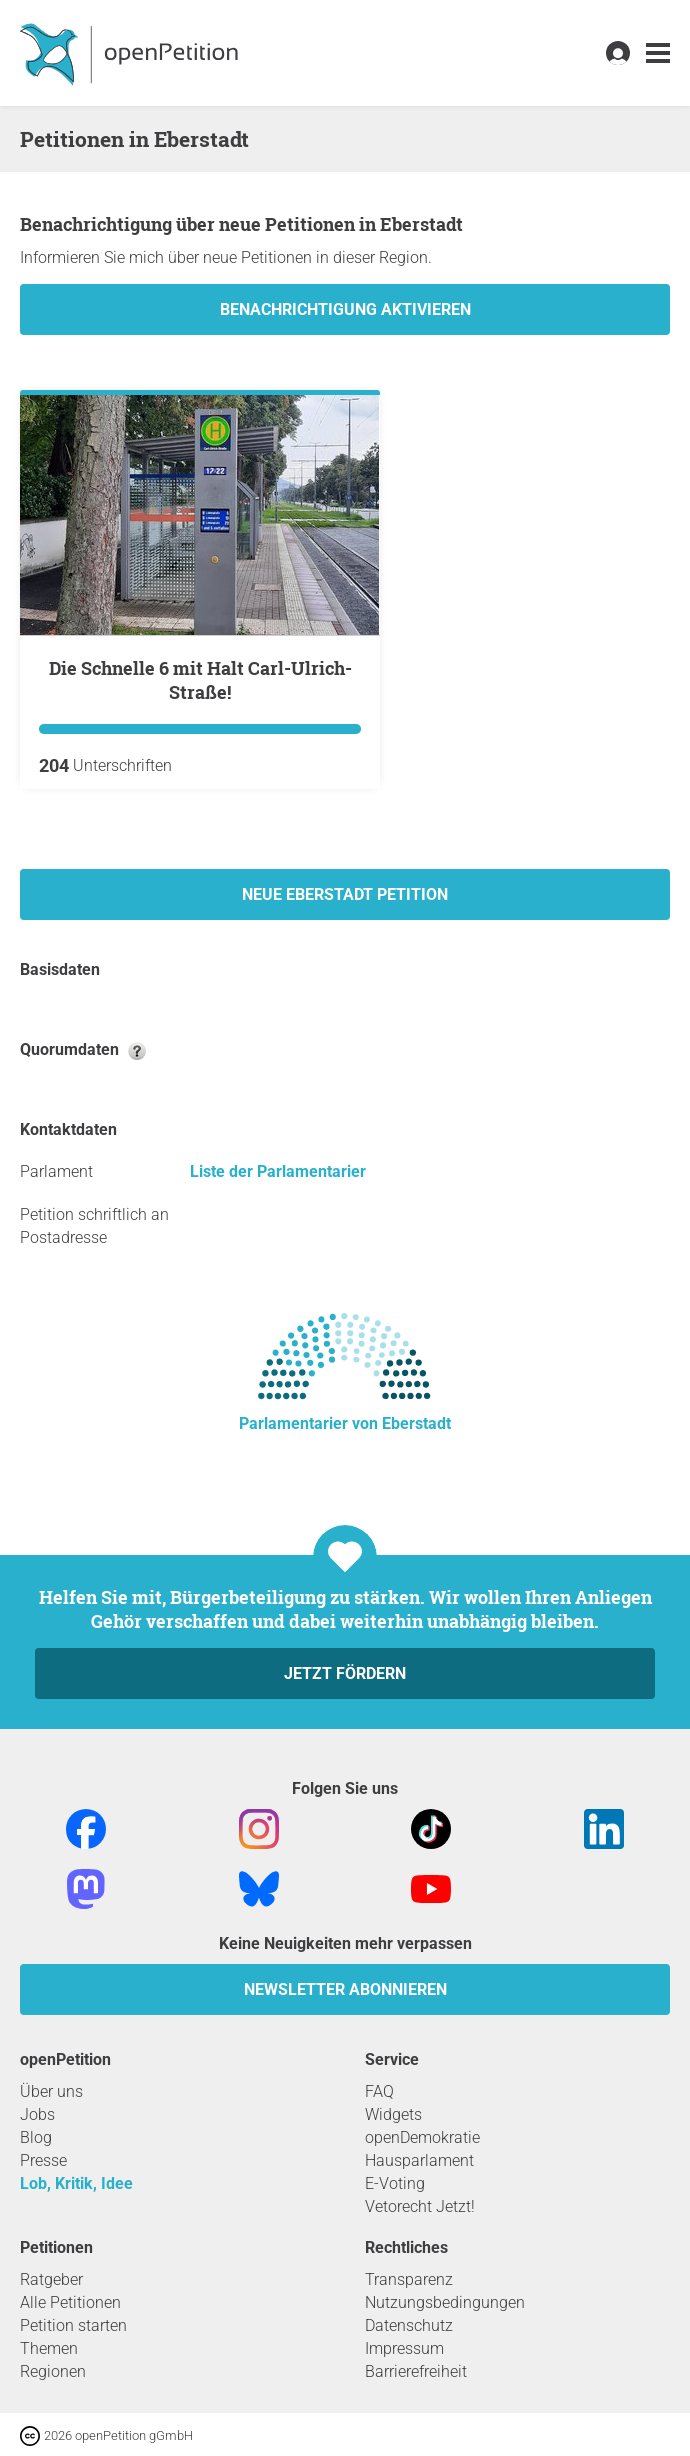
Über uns (51, 2091)
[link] (658, 53)
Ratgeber (51, 2279)
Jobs (37, 2114)
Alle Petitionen (70, 2302)
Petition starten (73, 2325)
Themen (49, 2348)
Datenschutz (409, 2325)
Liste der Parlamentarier (278, 1171)
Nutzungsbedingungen (445, 2302)
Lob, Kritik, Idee (76, 2183)
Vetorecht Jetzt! (420, 2206)
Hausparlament (419, 2160)
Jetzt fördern (345, 1673)
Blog (36, 2137)
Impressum (404, 2348)
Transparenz (409, 2279)
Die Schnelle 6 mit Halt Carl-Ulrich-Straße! (200, 680)
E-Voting (395, 2183)
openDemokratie (422, 2137)
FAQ (379, 2091)
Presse (43, 2160)
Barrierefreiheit (416, 2371)
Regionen (53, 2371)
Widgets (393, 2114)
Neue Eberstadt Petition (345, 894)
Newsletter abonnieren (345, 1989)
